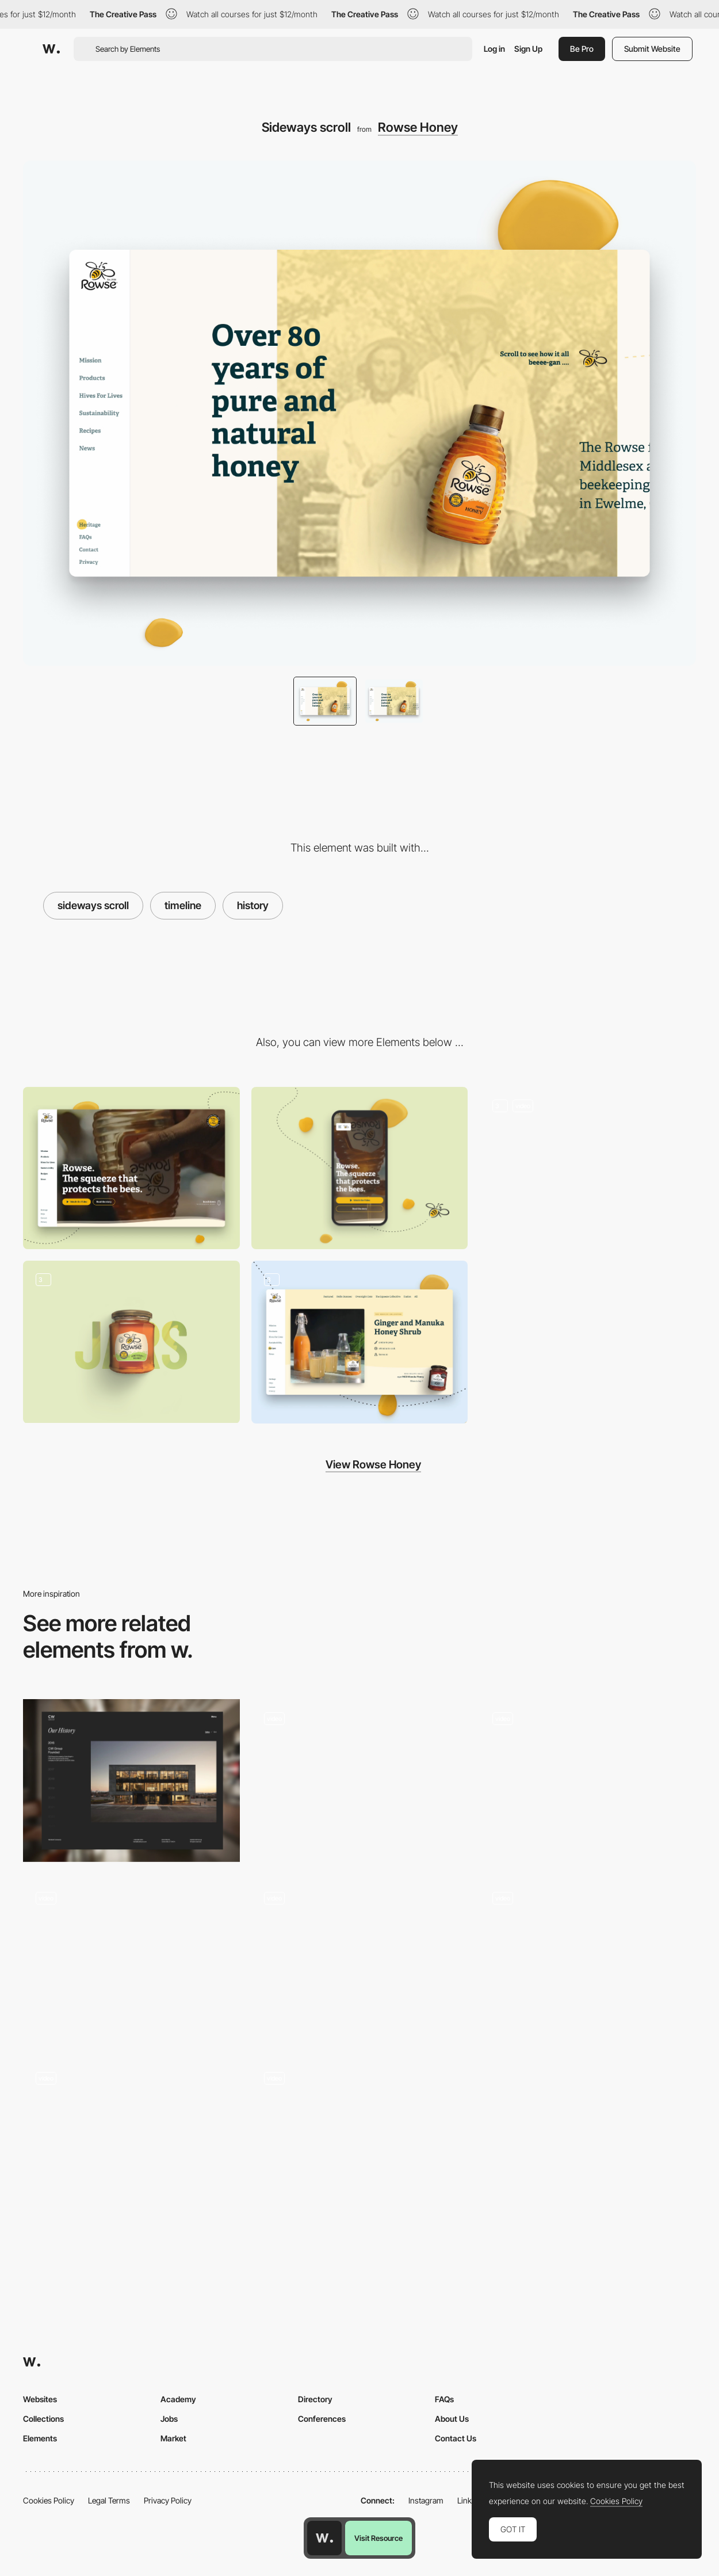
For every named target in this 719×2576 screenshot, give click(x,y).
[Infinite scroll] (359, 1342)
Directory (315, 2399)
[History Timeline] (131, 1780)
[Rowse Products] (131, 1342)
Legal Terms (109, 2500)
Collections (43, 2419)
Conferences (322, 2419)
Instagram (425, 2500)
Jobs (169, 2419)
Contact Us (455, 2438)
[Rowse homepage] (587, 1168)
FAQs (444, 2399)
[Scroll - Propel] (359, 1780)
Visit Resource (378, 2538)
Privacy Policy (168, 2500)
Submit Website (652, 49)
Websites (40, 2399)
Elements (40, 2438)
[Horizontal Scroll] (587, 1780)
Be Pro (582, 49)
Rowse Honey (418, 127)
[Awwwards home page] (324, 2538)
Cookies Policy (48, 2500)
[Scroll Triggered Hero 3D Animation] (587, 1960)
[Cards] (359, 2140)
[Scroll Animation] (359, 1960)
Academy (178, 2399)
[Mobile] (359, 1168)
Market (173, 2438)
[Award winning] (131, 1960)
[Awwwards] (51, 49)
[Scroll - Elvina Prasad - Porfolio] (131, 2141)
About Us (452, 2419)
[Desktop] (131, 1168)
